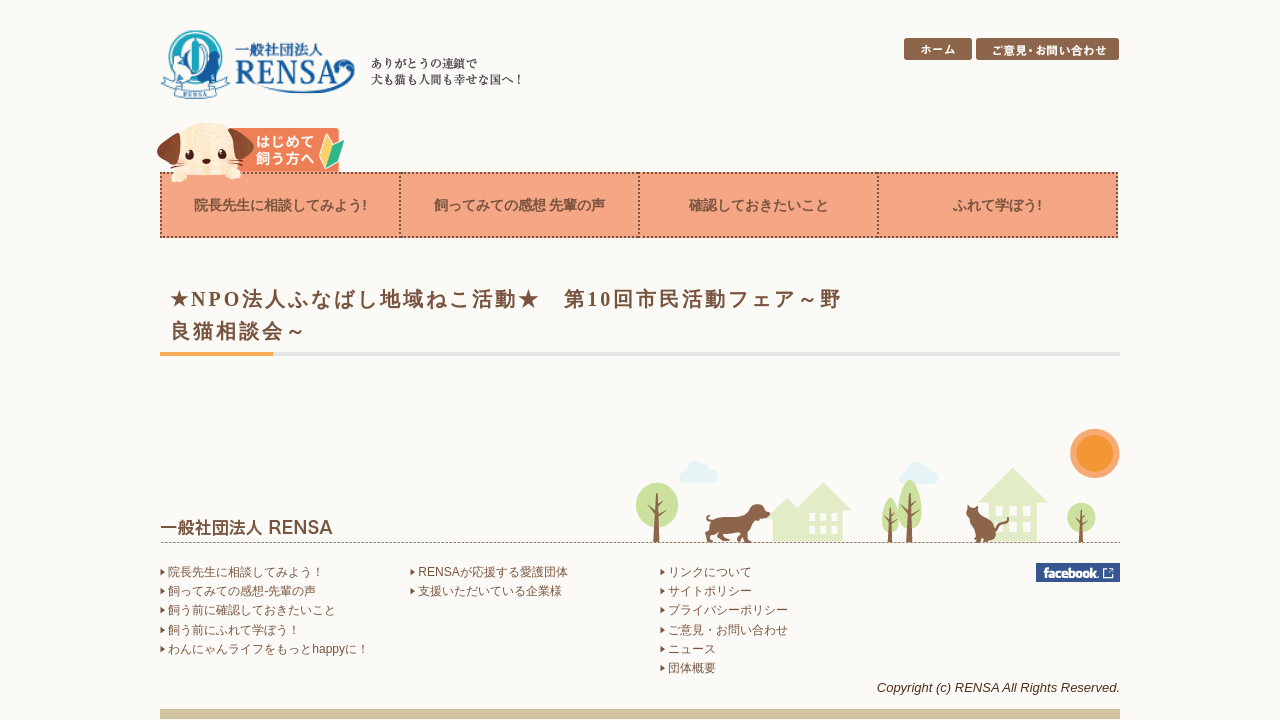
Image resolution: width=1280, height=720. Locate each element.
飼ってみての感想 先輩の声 (520, 205)
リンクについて (706, 572)
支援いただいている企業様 (486, 591)
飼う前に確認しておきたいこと (248, 610)
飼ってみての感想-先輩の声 (238, 591)
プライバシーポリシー (724, 610)
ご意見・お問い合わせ (724, 630)
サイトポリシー (706, 591)
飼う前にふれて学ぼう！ (230, 630)
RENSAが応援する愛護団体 (489, 572)
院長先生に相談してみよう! (280, 205)
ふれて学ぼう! (997, 205)
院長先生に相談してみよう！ (242, 572)
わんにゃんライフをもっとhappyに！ (264, 649)
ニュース (688, 649)
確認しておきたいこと (759, 205)
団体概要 (688, 668)
